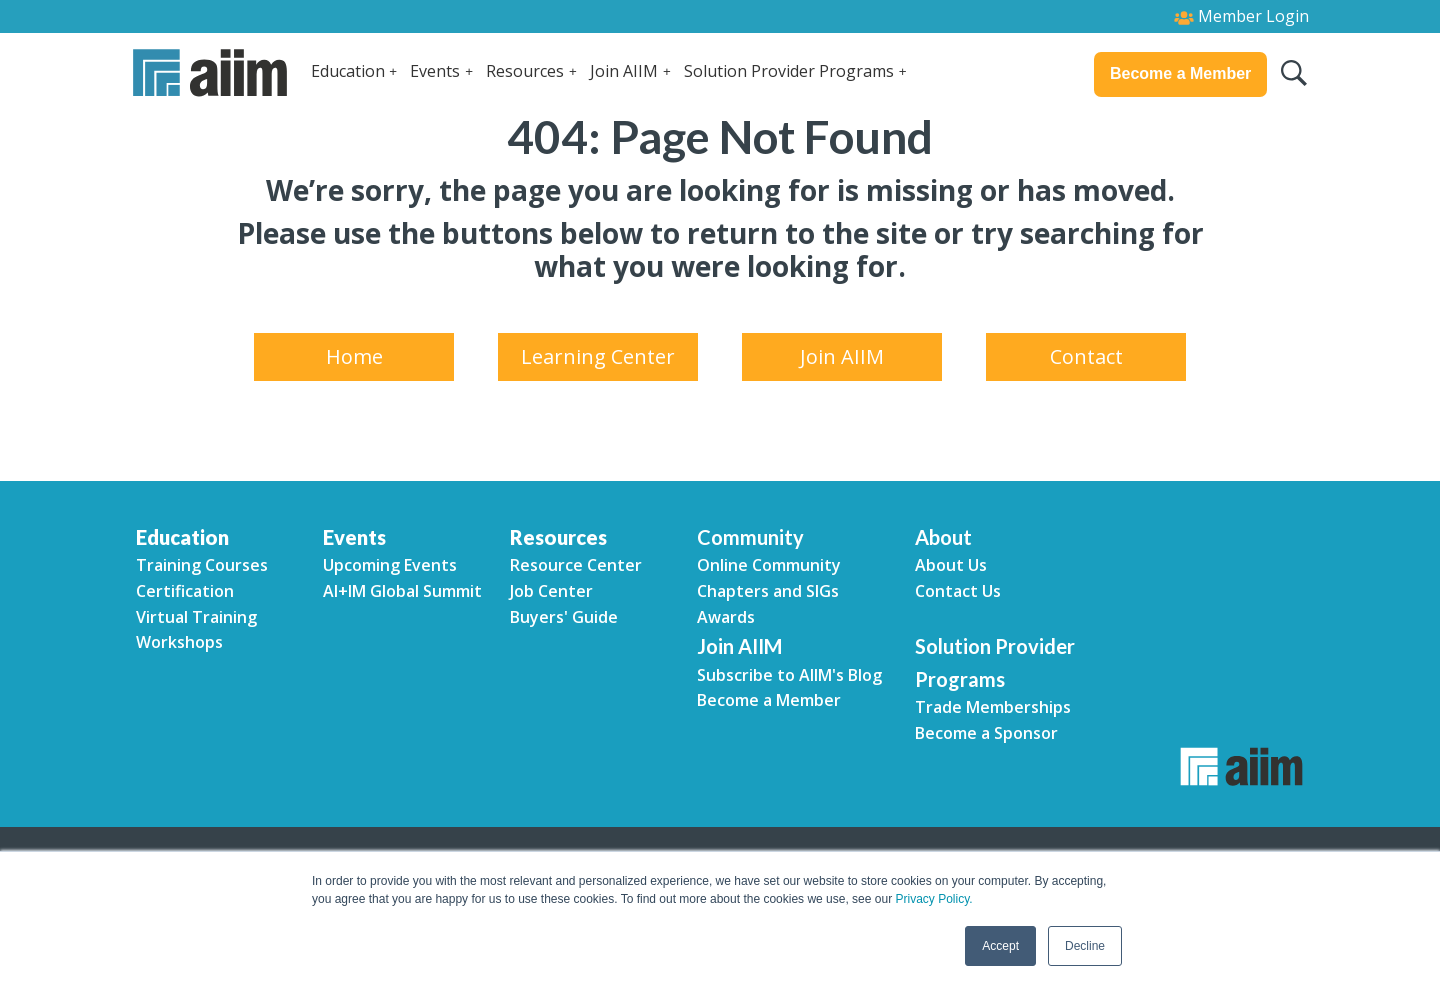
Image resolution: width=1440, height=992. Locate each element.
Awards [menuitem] (726, 617)
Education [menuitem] (182, 537)
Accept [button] (1000, 946)
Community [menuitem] (750, 537)
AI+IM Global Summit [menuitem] (402, 591)
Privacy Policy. (933, 899)
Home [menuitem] (354, 356)
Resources (525, 71)
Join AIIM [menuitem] (842, 356)
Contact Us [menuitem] (958, 591)
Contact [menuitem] (1086, 356)
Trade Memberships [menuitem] (993, 707)
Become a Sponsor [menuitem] (986, 733)
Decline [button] (1085, 946)
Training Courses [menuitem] (202, 565)
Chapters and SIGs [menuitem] (768, 591)
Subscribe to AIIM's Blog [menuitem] (789, 675)
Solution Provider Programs (789, 71)
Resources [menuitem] (558, 537)
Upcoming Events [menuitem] (390, 565)
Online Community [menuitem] (769, 565)
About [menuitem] (943, 537)
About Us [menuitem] (951, 565)
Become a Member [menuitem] (769, 700)
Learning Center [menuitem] (598, 356)
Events (435, 71)
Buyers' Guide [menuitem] (564, 617)
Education (348, 71)
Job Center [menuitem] (551, 591)
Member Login (1241, 16)
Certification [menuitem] (185, 591)
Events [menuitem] (354, 537)
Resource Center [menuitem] (576, 565)
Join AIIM (624, 71)
